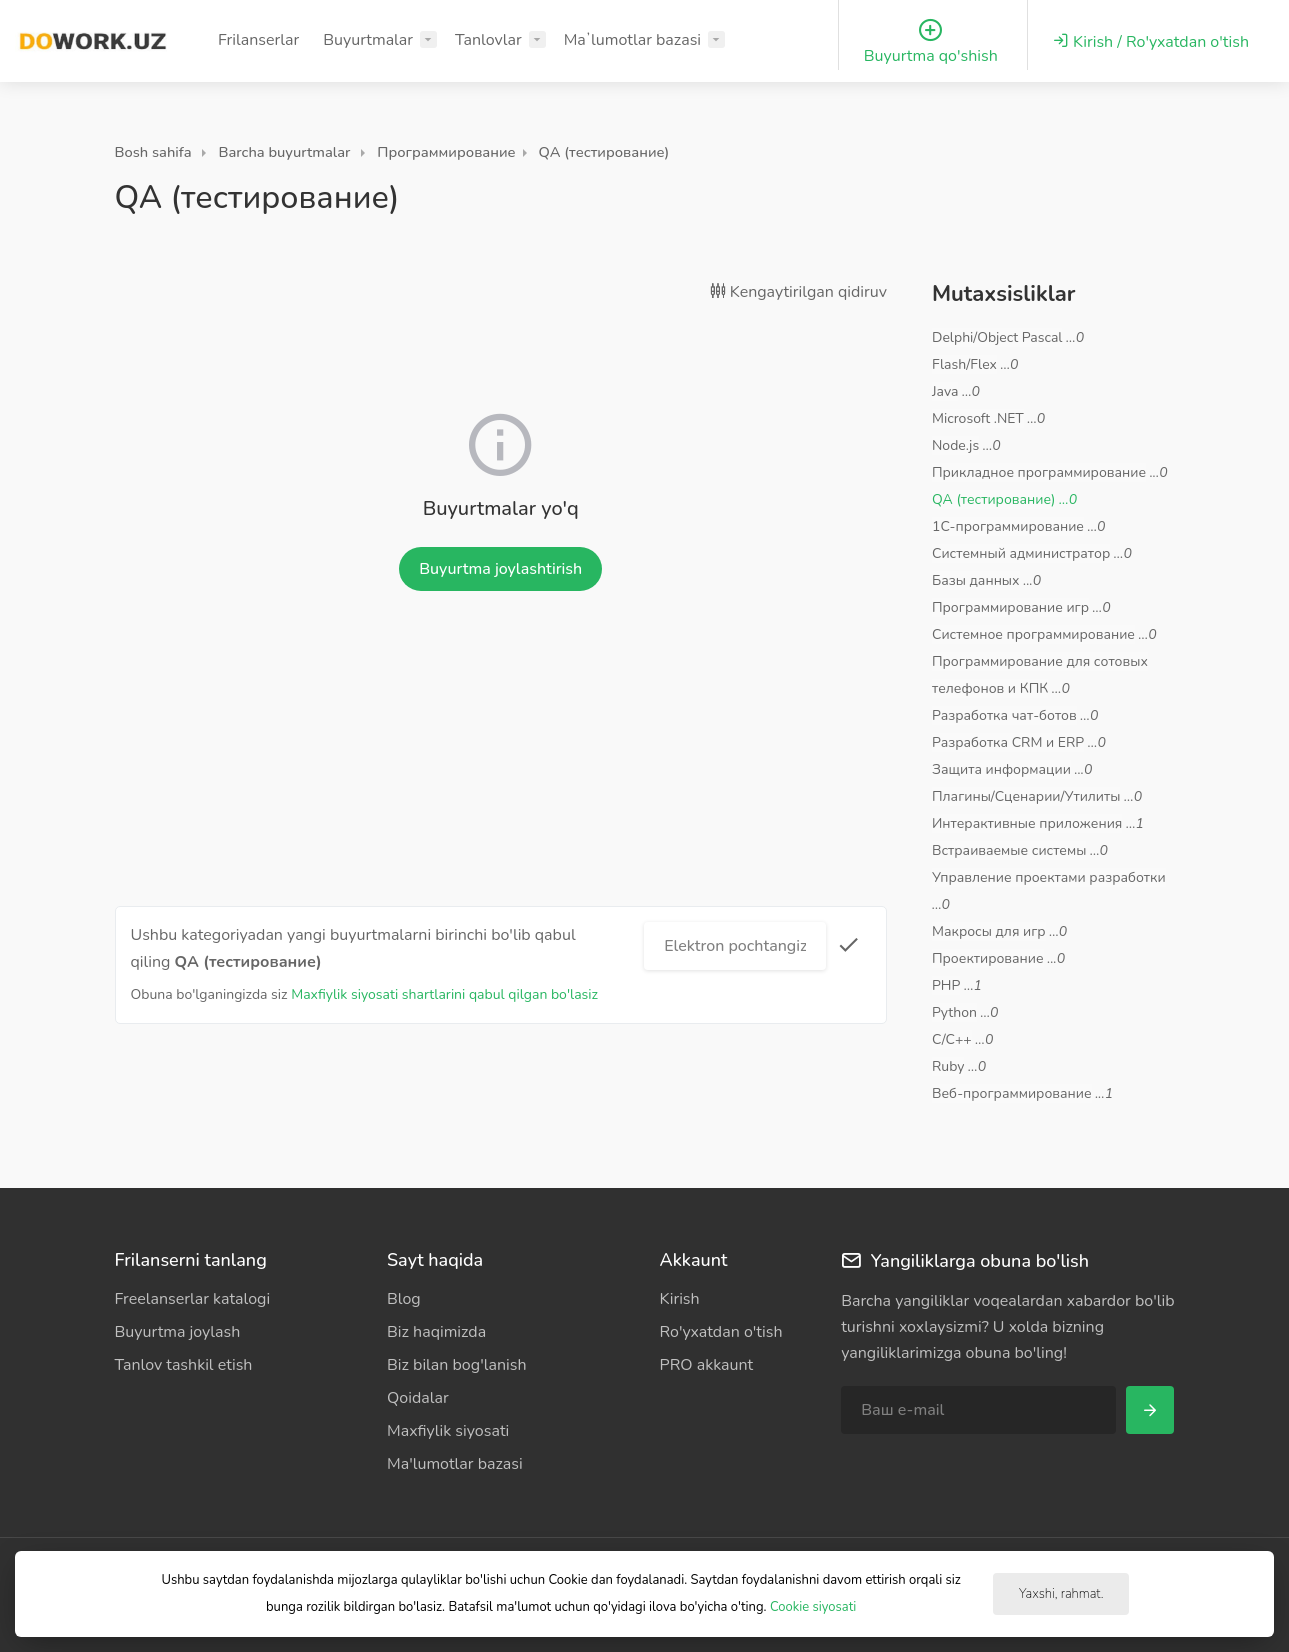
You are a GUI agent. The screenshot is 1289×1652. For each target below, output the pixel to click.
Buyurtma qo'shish (931, 42)
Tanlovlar (488, 40)
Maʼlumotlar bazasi (632, 40)
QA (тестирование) (604, 152)
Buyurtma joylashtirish (500, 569)
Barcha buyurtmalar (284, 152)
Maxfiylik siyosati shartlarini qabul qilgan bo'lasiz (444, 994)
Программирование (446, 152)
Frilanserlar (258, 40)
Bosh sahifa (153, 152)
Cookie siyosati (813, 1607)
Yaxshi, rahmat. (1061, 1594)
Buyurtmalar (368, 40)
